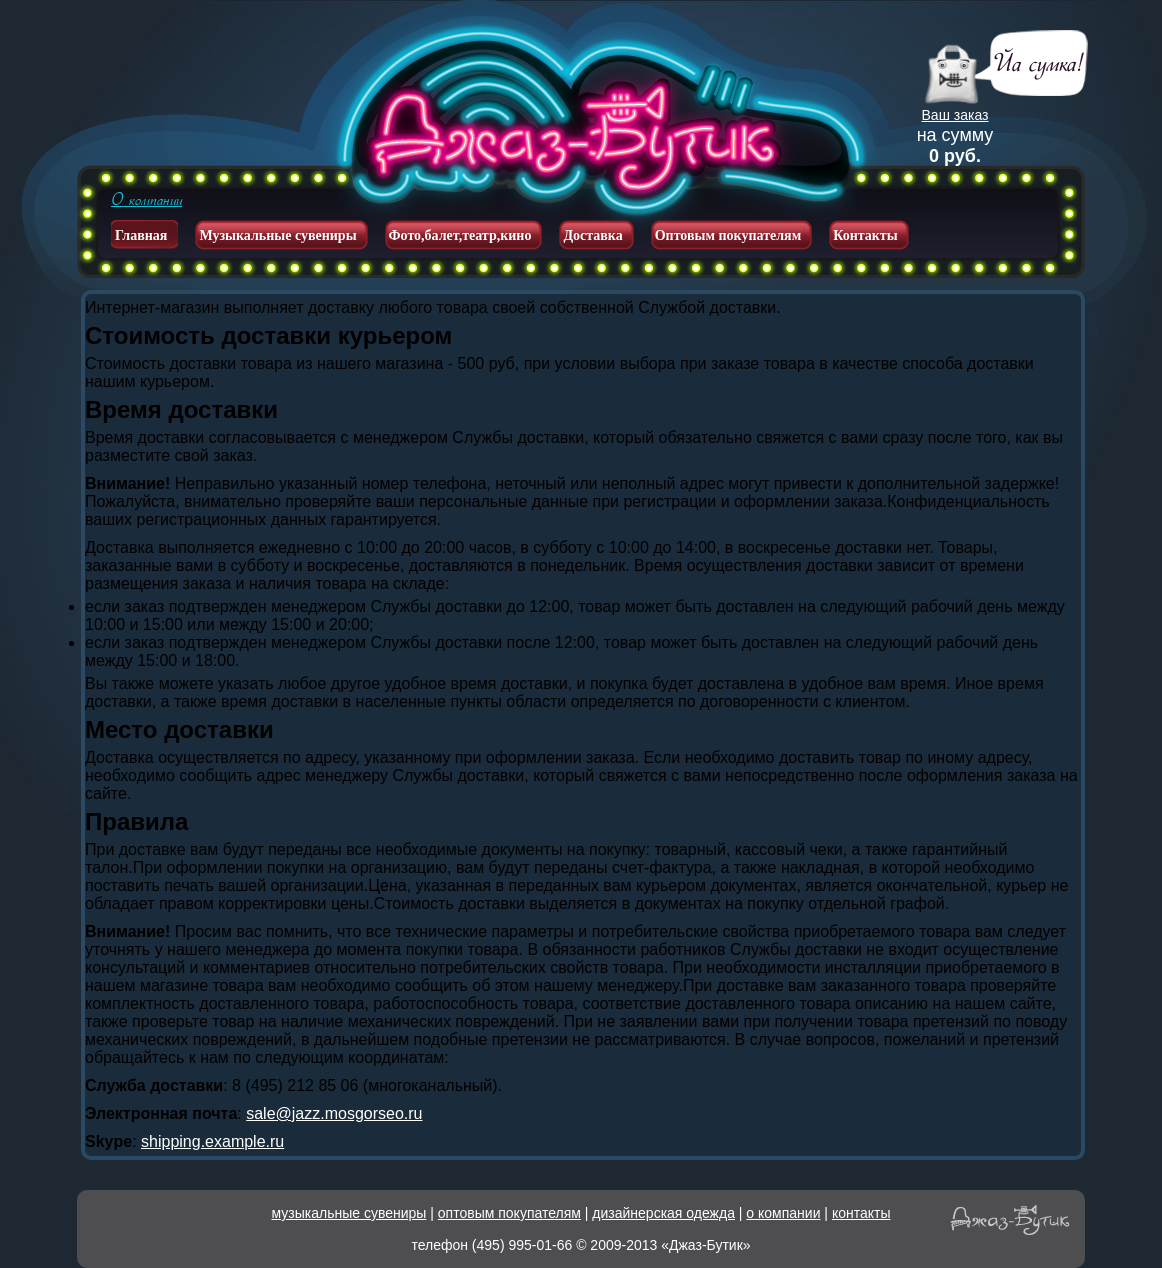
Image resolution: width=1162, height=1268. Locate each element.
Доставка (592, 235)
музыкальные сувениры (349, 1213)
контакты (861, 1213)
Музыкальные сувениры (277, 235)
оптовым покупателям (509, 1213)
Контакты (865, 235)
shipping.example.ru (212, 1141)
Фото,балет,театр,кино (460, 235)
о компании (783, 1213)
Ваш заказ (955, 115)
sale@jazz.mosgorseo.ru (334, 1113)
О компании (146, 200)
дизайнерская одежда (663, 1213)
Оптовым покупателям (728, 235)
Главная (141, 235)
